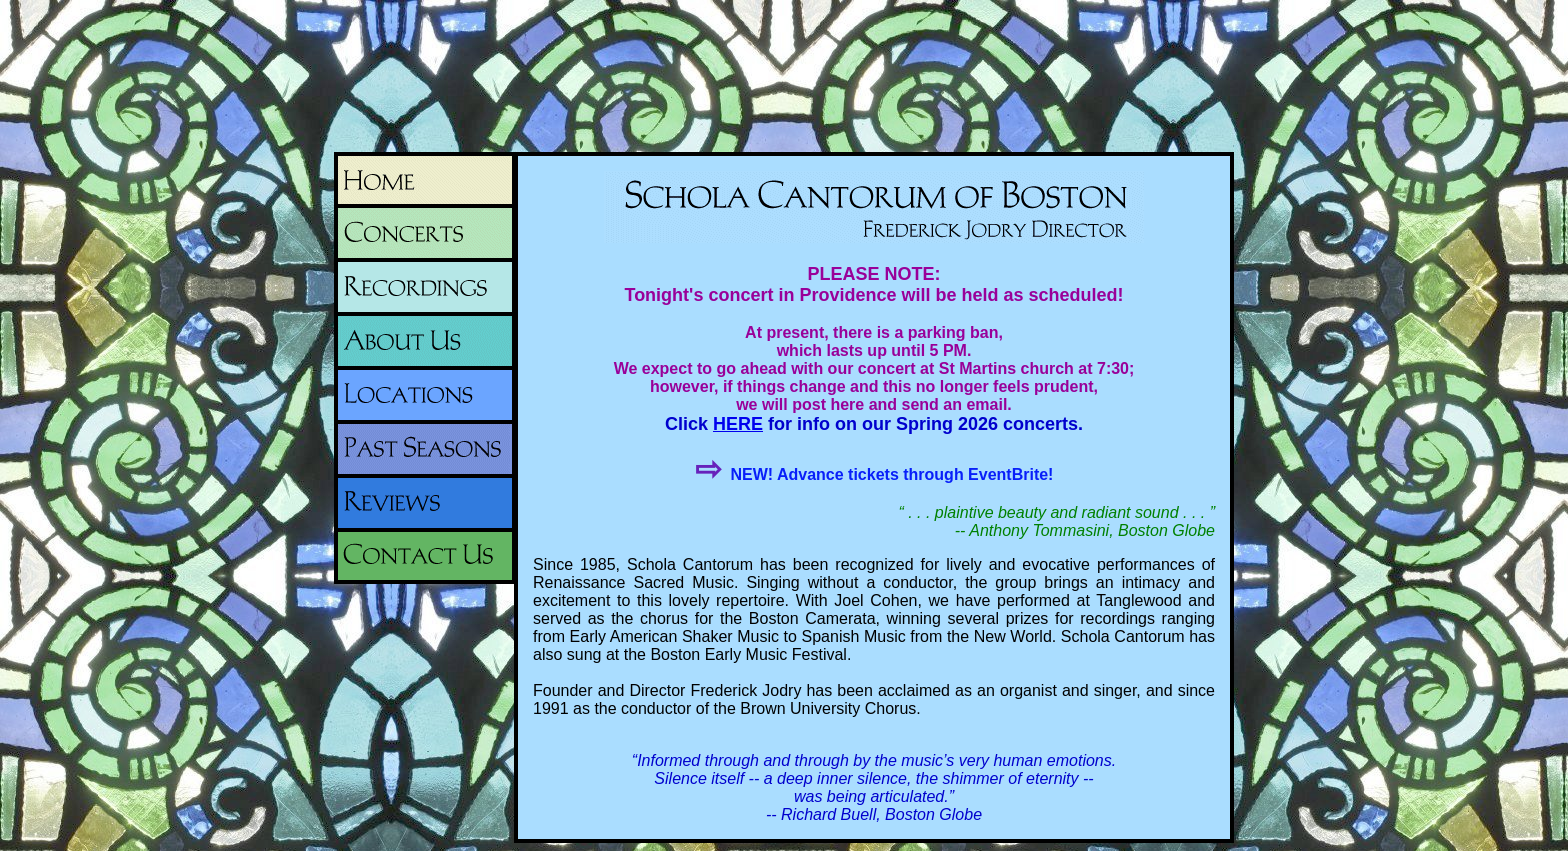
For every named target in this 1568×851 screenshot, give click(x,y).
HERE (738, 424)
